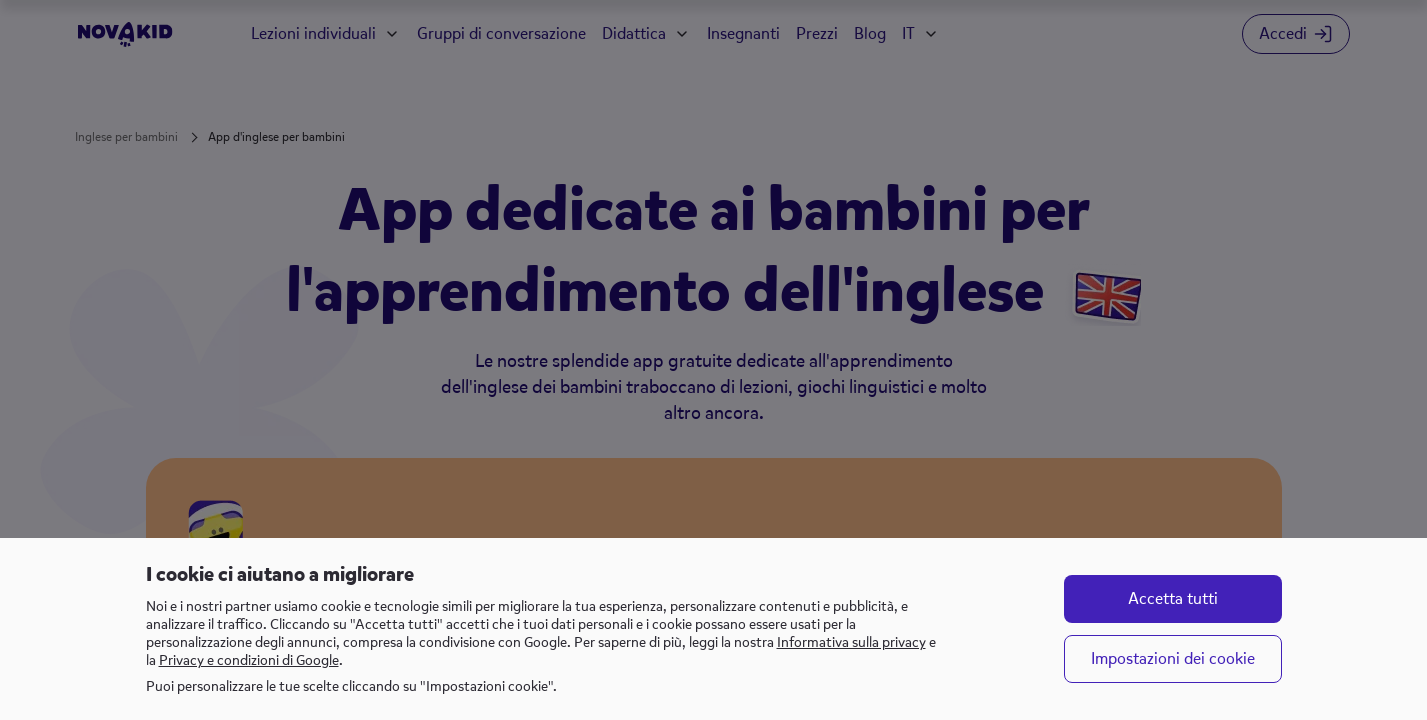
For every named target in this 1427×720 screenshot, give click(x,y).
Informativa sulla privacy (851, 642)
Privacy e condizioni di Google (249, 660)
